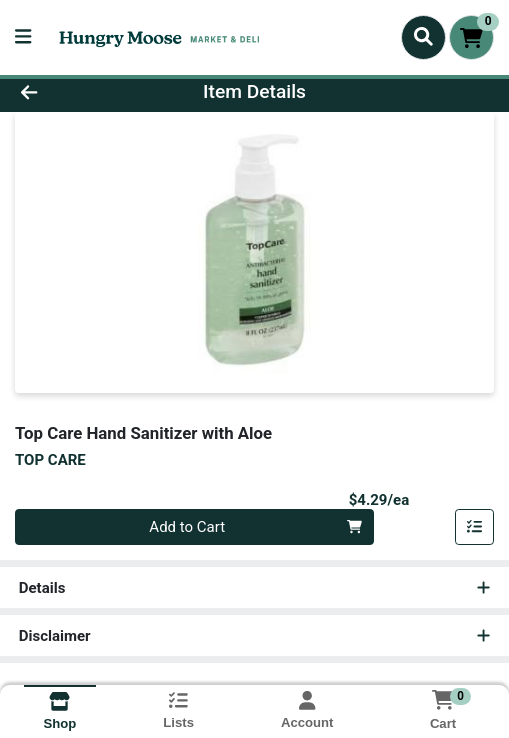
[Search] (423, 37)
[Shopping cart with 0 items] (471, 37)
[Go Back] (75, 92)
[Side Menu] (23, 37)
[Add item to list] (475, 527)
